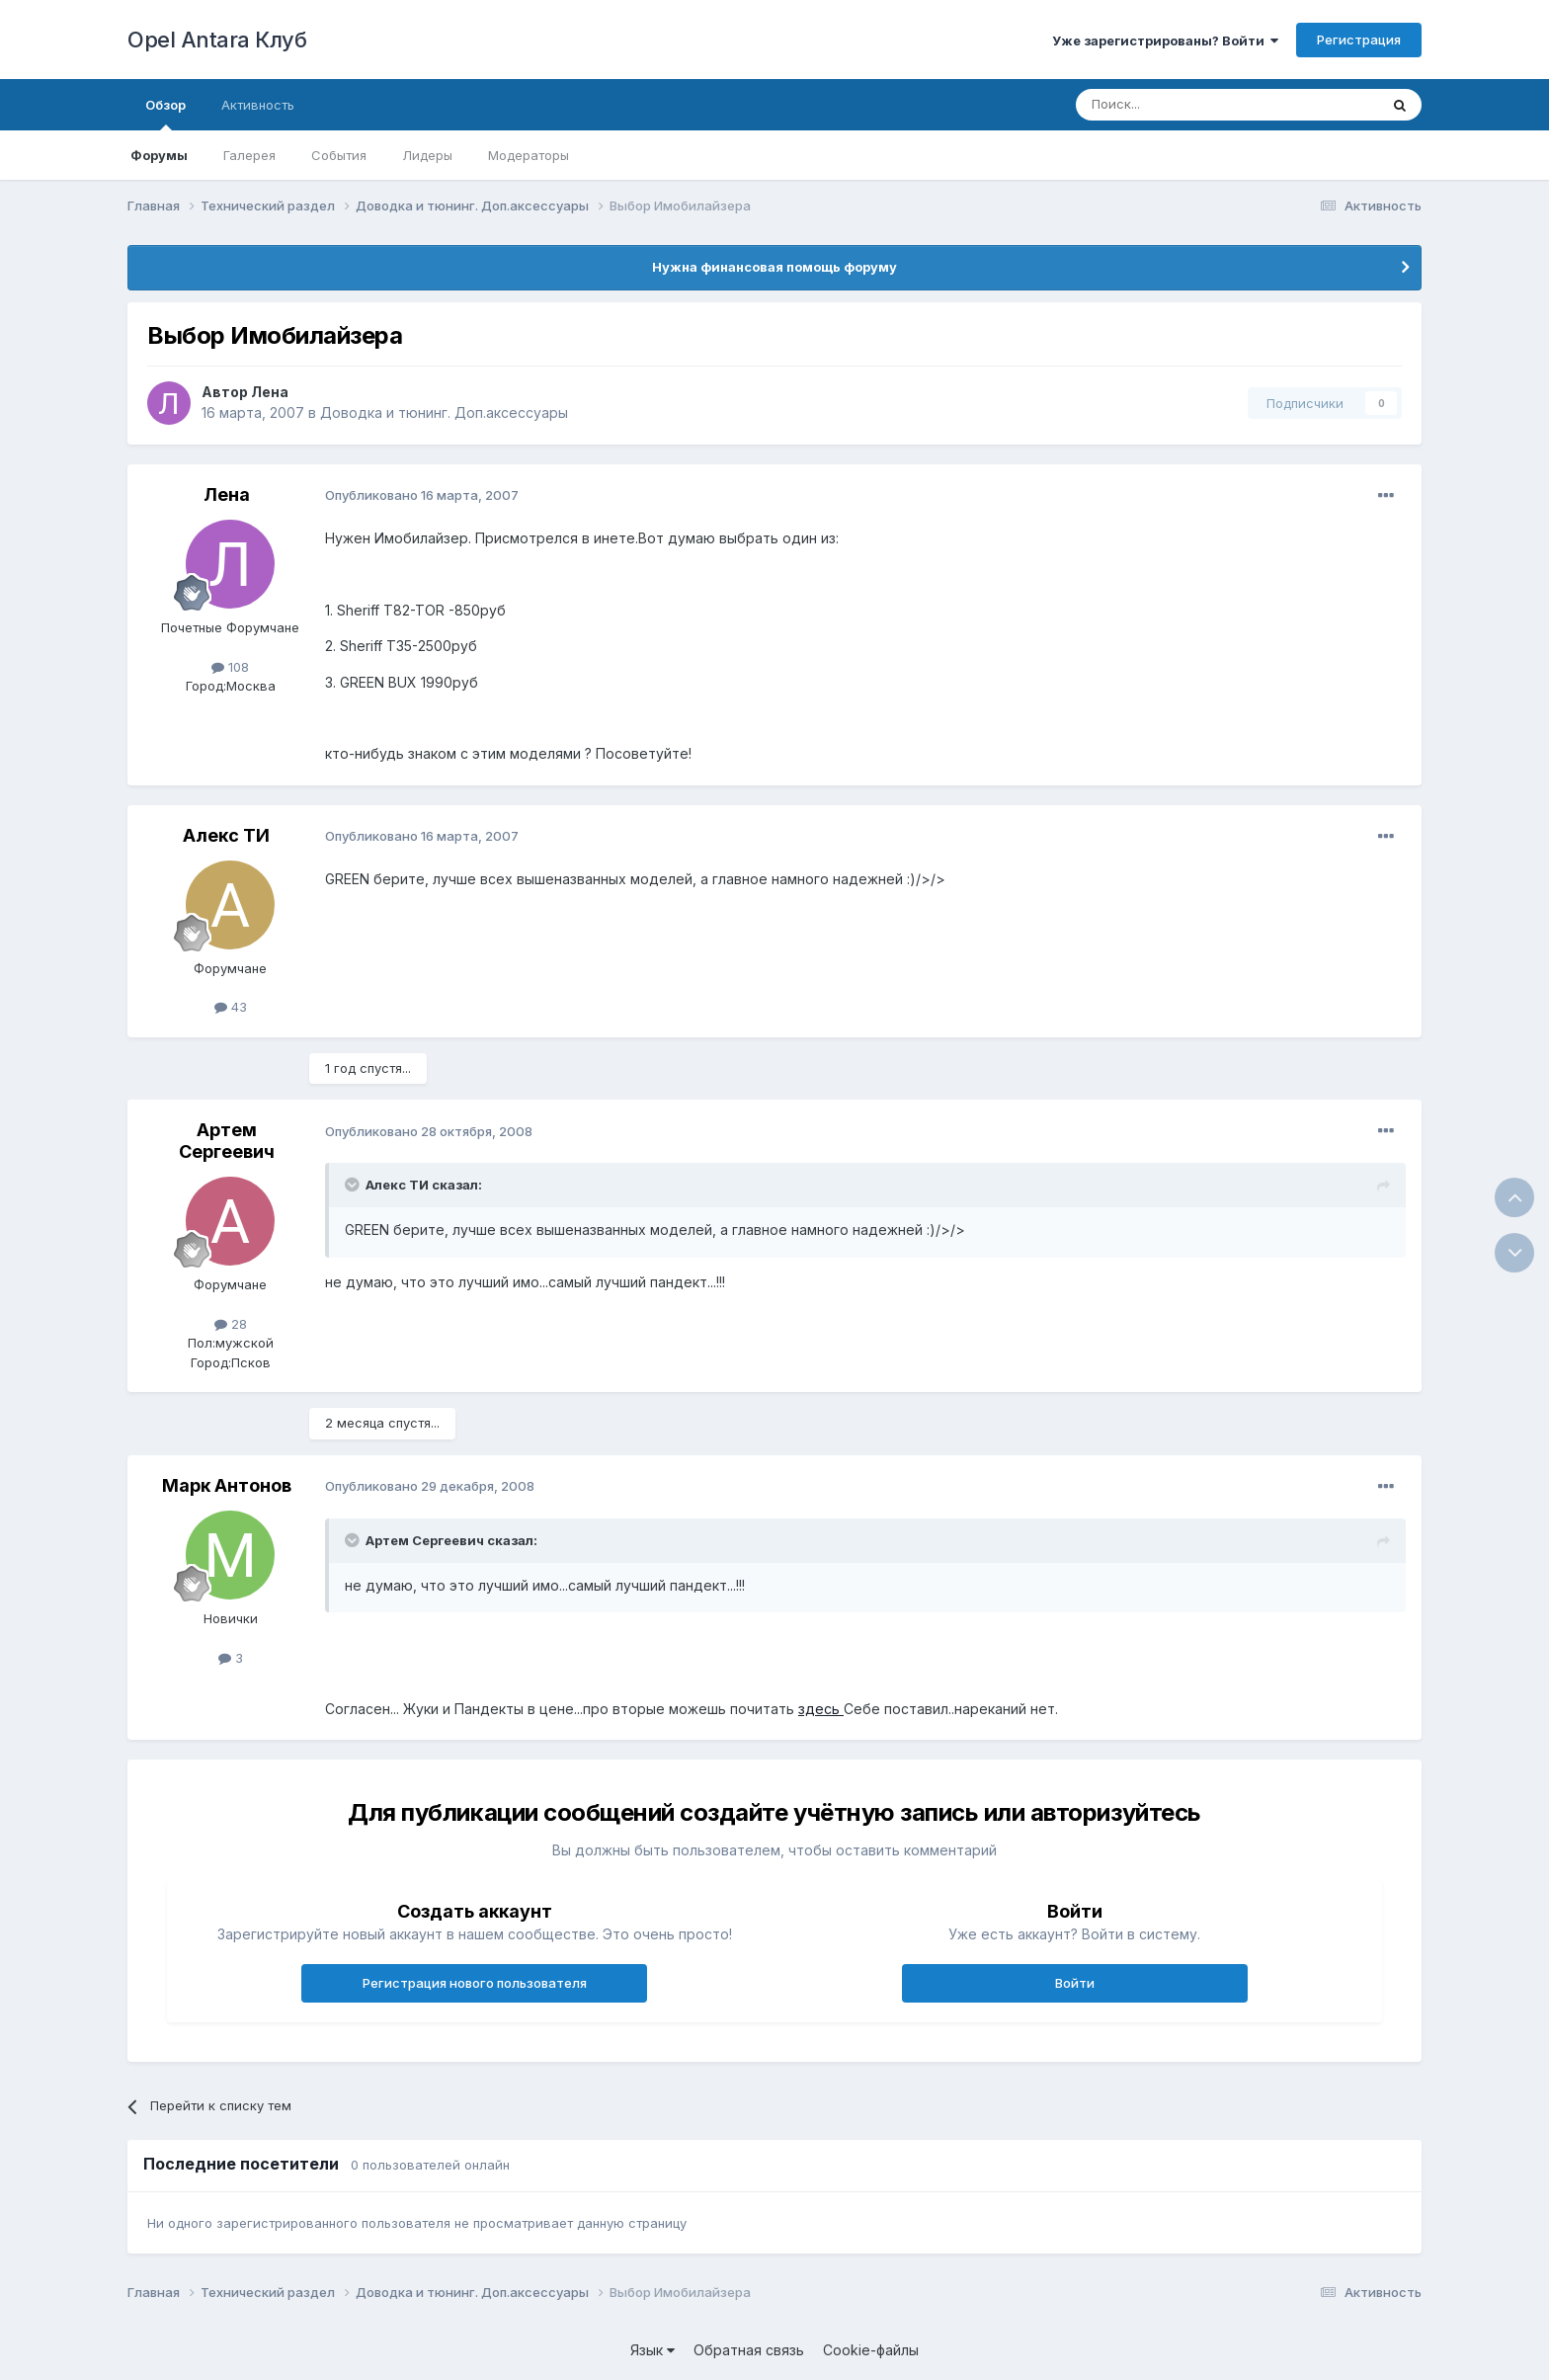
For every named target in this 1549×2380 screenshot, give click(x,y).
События (339, 155)
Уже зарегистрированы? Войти (1165, 40)
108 (230, 667)
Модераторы (528, 155)
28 (230, 1324)
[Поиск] (1181, 105)
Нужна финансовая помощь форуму (774, 267)
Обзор (165, 113)
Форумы (159, 155)
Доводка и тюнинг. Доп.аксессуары (444, 412)
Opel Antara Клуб (216, 39)
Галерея (249, 155)
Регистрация (1359, 39)
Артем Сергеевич (227, 1140)
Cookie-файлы (871, 2349)
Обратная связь (748, 2349)
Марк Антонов (226, 1485)
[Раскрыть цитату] (354, 1184)
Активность (257, 105)
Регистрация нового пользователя (475, 1983)
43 (230, 1007)
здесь (821, 1708)
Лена (269, 391)
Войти (1075, 1983)
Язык (652, 2349)
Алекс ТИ (226, 835)
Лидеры (427, 155)
